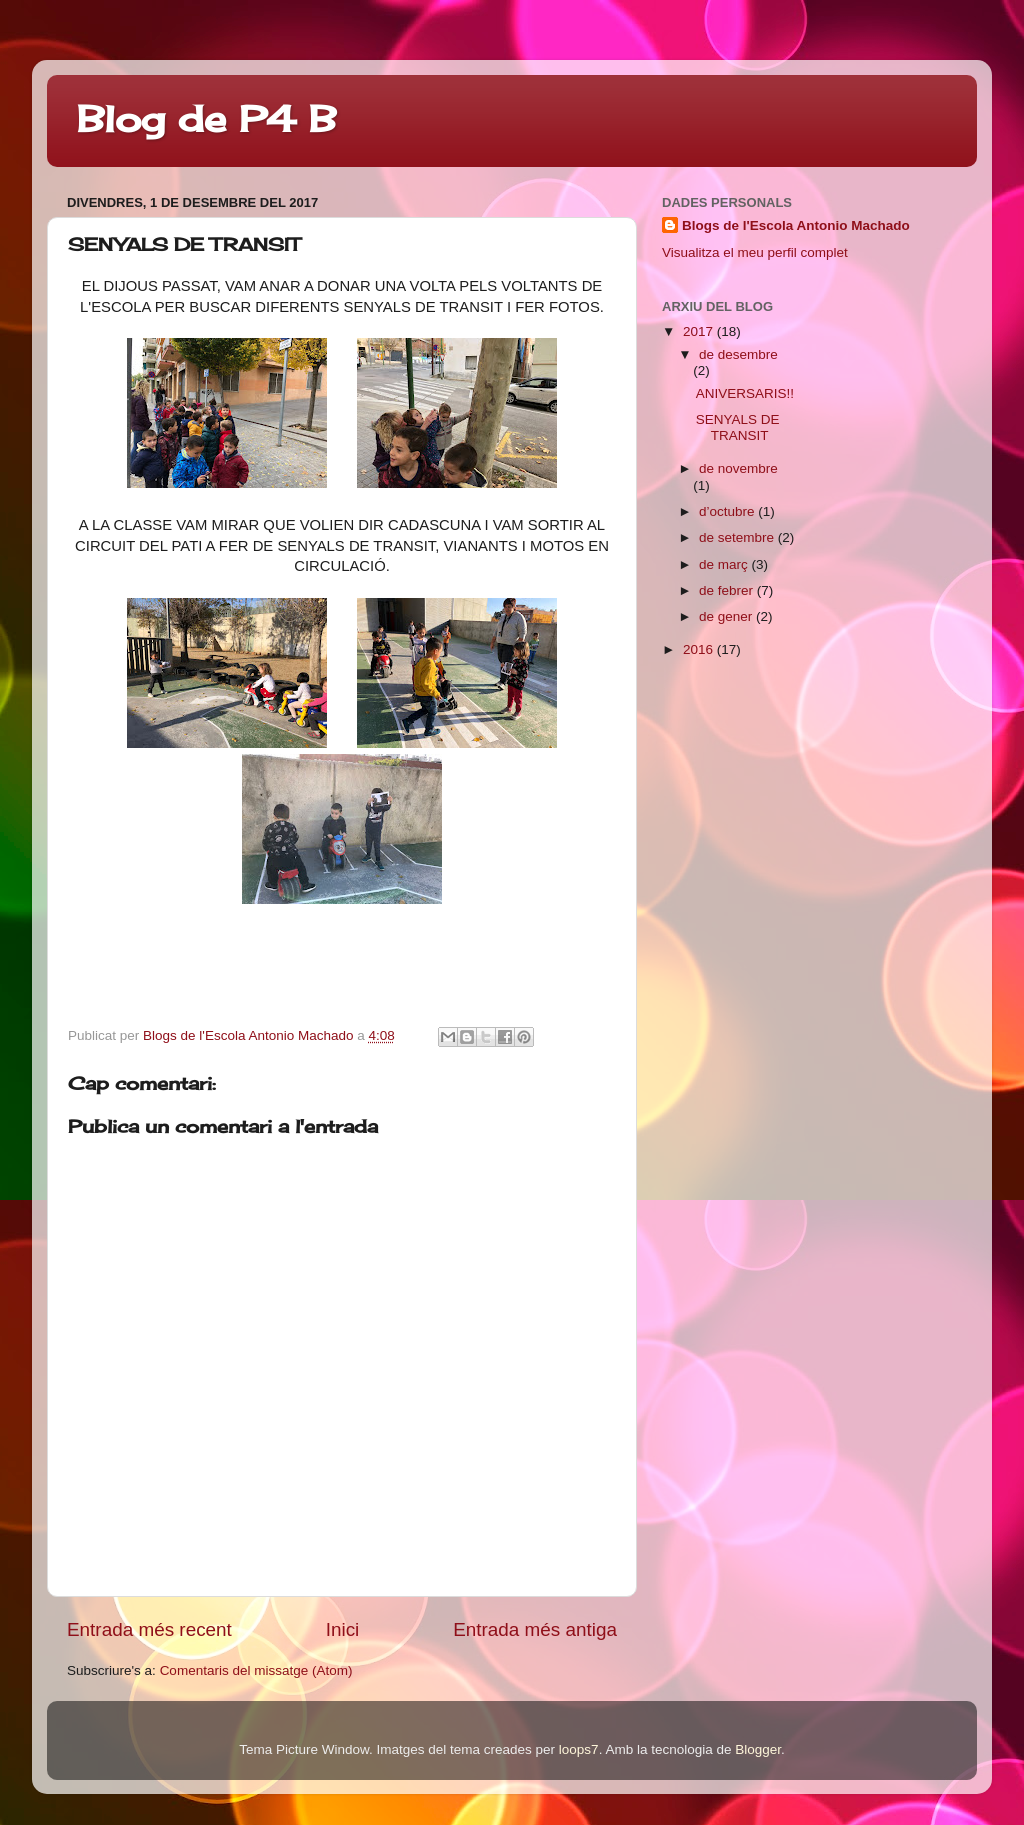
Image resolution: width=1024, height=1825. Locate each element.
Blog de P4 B (206, 119)
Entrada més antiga (535, 1629)
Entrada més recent (149, 1629)
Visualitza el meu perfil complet (755, 252)
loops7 (579, 1749)
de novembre (738, 468)
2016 (700, 649)
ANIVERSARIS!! (745, 393)
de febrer (728, 590)
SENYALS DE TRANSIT (738, 427)
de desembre (738, 354)
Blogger (758, 1749)
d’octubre (728, 511)
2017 (700, 331)
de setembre (738, 537)
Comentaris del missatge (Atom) (256, 1670)
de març (725, 564)
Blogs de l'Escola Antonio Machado (796, 225)
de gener (727, 616)
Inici (343, 1629)
